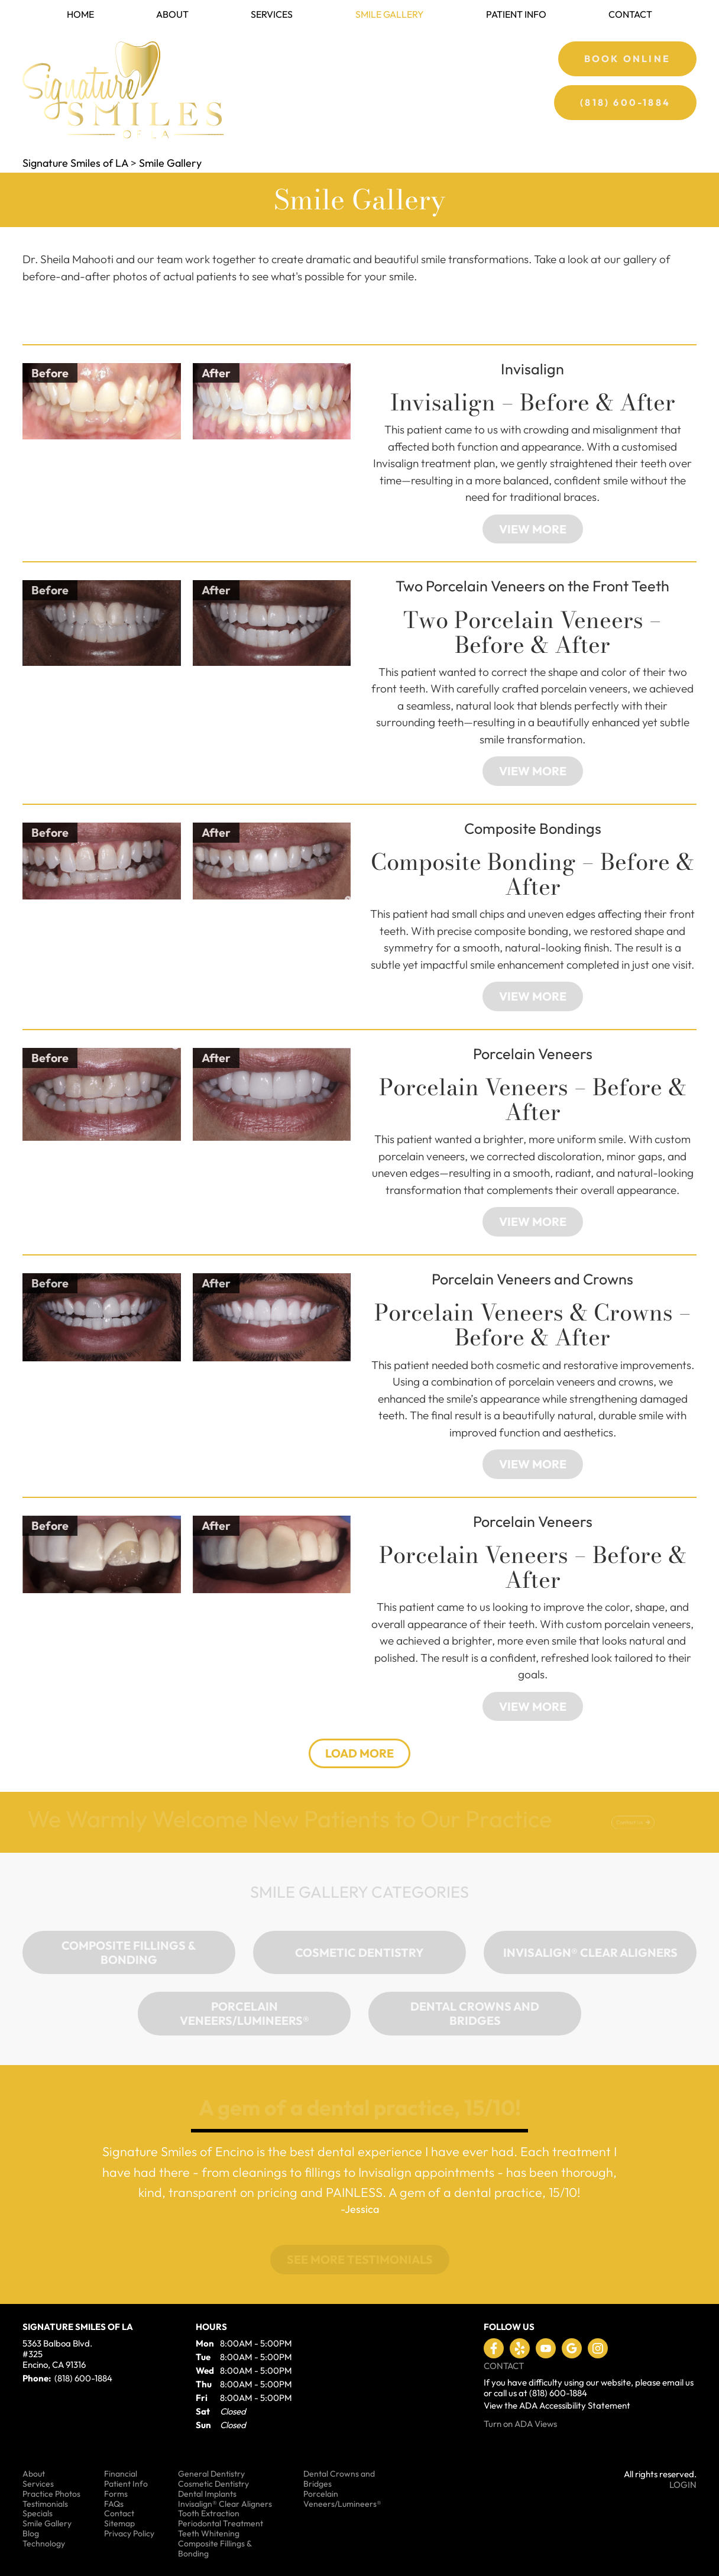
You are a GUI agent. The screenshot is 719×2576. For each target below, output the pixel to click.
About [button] (172, 14)
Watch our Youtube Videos (546, 2348)
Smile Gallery (389, 14)
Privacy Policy (129, 2534)
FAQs (114, 2504)
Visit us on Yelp (520, 2348)
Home (80, 14)
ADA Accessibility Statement (574, 2405)
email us (678, 2382)
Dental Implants (207, 2494)
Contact (630, 14)
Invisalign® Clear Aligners (225, 2504)
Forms (116, 2494)
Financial (120, 2474)
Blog (30, 2534)
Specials (37, 2514)
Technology (43, 2544)
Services (272, 14)
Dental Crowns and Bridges (339, 2479)
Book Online (627, 58)
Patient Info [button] (516, 14)
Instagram (598, 2348)
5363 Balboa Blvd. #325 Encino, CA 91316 (57, 2354)
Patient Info (126, 2484)
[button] (359, 1754)
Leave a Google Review (572, 2348)
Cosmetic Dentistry (213, 2484)
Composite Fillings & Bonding (214, 2549)
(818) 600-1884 (625, 102)
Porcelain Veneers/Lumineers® (342, 2499)
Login (683, 2484)
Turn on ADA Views (520, 2423)
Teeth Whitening (208, 2534)
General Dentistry (211, 2474)
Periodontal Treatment (220, 2524)
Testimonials (45, 2504)
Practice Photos (51, 2494)
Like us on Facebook (494, 2348)
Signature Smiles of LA (76, 163)
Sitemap (119, 2524)
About (33, 2474)
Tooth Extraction (208, 2514)
